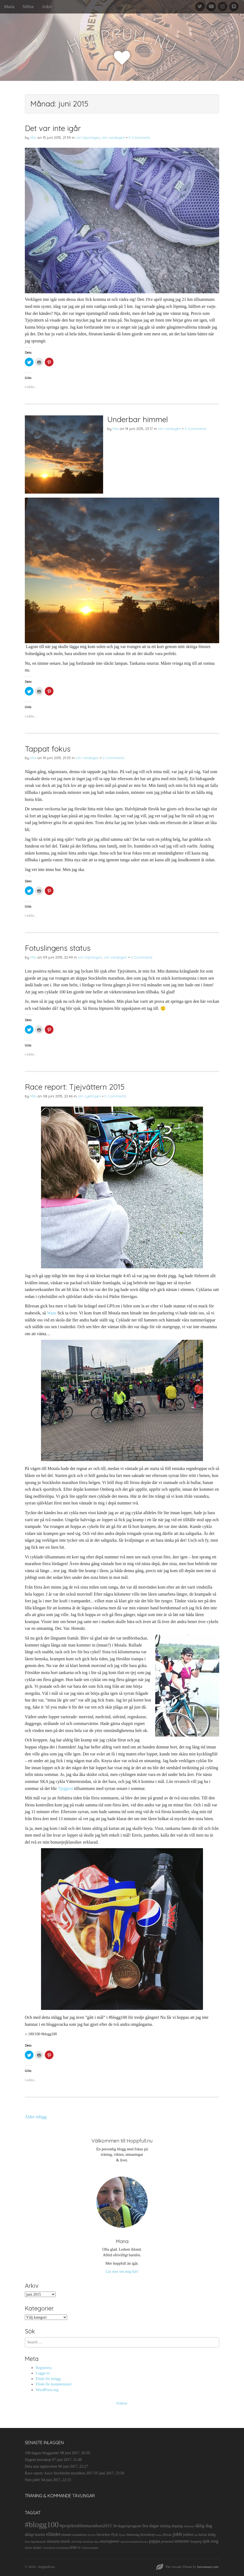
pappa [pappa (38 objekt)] (154, 2541)
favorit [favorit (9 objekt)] (92, 2534)
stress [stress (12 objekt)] (28, 2548)
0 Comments (139, 137)
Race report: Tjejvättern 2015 (74, 1086)
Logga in (43, 2373)
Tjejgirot (65, 1788)
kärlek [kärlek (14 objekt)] (202, 2535)
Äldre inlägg (35, 2116)
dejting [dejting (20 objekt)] (165, 2526)
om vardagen (113, 137)
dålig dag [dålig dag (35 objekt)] (203, 2525)
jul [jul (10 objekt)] (196, 2534)
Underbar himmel (137, 419)
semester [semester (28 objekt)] (181, 2541)
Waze (51, 1313)
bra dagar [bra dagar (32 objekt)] (151, 2525)
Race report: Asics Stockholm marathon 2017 (59, 2473)
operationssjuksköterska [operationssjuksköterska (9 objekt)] (134, 2541)
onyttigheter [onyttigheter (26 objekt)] (109, 2541)
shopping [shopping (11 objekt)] (195, 2541)
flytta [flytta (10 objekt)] (122, 2534)
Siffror (28, 6)
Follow (122, 2403)
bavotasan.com (207, 2567)
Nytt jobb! (32, 2480)
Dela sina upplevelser (41, 2466)
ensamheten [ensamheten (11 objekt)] (79, 2534)
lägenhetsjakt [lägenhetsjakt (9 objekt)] (38, 2541)
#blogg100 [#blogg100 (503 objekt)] (42, 2524)
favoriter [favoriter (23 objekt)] (103, 2534)
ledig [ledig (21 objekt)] (212, 2534)
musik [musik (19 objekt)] (65, 2541)
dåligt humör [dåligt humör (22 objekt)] (35, 2534)
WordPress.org (47, 2390)
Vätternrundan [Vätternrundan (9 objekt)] (90, 2547)
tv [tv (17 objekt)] (79, 2548)
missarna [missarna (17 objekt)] (53, 2541)
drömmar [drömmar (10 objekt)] (188, 2526)
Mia (33, 137)
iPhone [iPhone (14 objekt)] (167, 2535)
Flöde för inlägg (48, 2379)
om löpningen (88, 137)
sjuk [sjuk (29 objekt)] (206, 2541)
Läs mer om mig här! (122, 2271)
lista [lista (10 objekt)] (27, 2541)
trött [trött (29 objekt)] (73, 2547)
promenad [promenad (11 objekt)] (167, 2541)
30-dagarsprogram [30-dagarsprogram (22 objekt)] (127, 2526)
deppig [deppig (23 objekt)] (177, 2526)
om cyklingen (89, 1096)
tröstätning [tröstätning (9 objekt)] (62, 2547)
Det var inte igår (53, 128)
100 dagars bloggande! (42, 2453)
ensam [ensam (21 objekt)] (66, 2534)
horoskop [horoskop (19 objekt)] (148, 2535)
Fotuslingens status (57, 948)
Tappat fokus (47, 748)
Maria (9, 6)
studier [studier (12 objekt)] (37, 2548)
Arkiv (47, 6)
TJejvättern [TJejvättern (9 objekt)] (49, 2547)
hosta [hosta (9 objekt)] (158, 2534)
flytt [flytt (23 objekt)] (114, 2534)
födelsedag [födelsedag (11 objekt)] (133, 2534)
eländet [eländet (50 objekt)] (53, 2534)
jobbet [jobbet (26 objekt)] (188, 2534)
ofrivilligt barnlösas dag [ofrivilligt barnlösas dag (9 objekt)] (85, 2541)
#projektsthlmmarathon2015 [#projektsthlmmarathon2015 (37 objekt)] (86, 2525)
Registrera (44, 2367)
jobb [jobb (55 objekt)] (177, 2534)
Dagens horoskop (38, 2460)
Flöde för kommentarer (54, 2384)
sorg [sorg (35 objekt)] (214, 2541)
